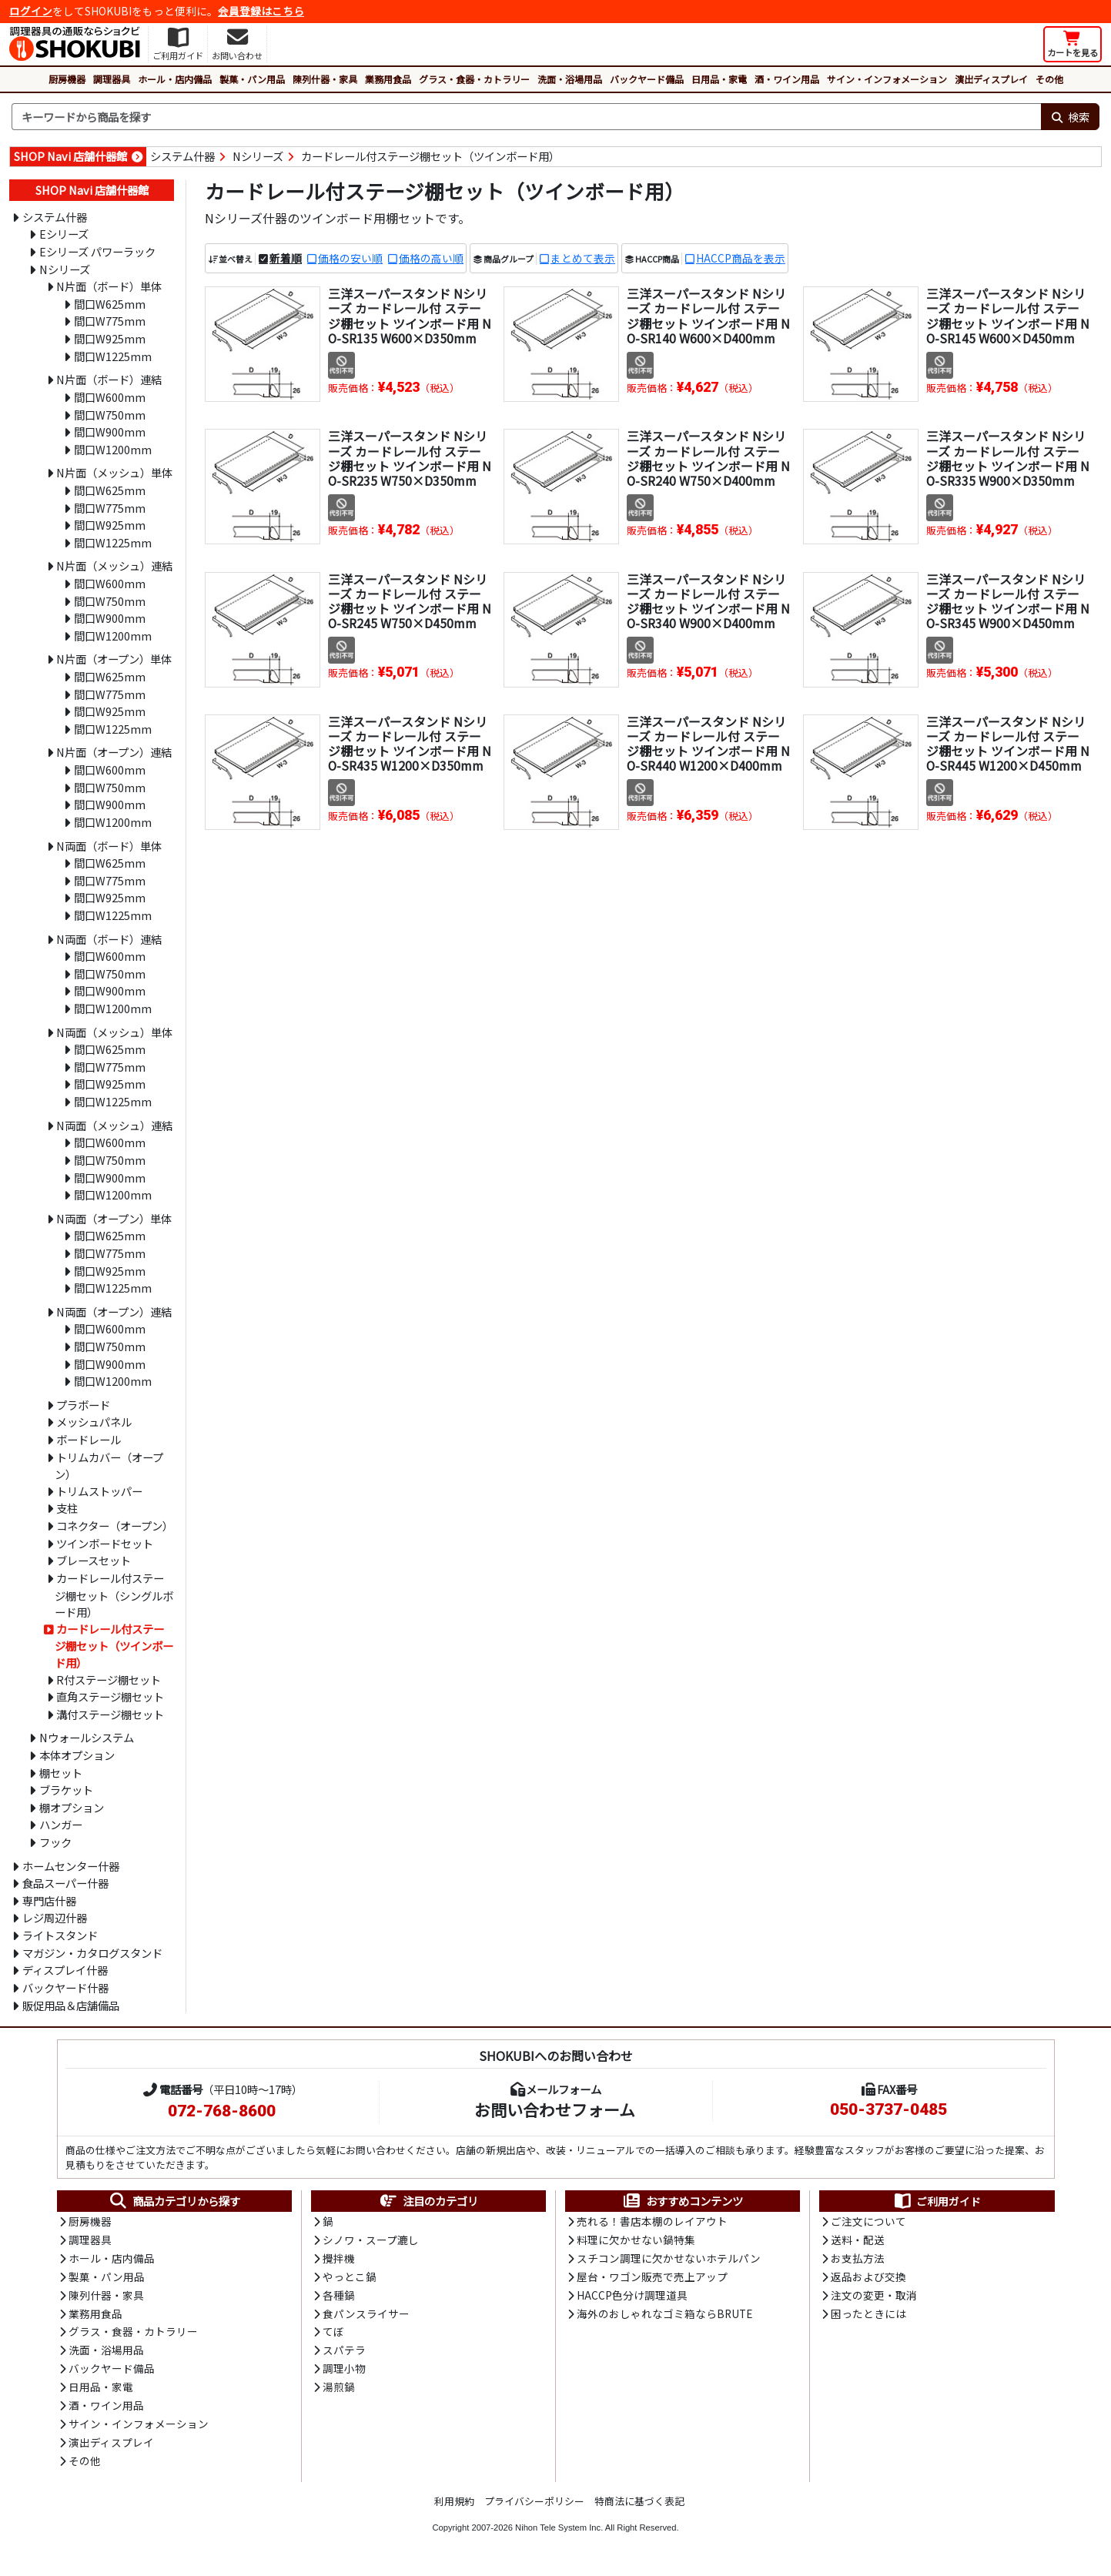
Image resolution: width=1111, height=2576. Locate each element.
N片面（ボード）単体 (109, 286)
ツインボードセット (104, 1543)
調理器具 (111, 78)
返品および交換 (868, 2278)
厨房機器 (67, 78)
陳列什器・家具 (325, 78)
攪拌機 (339, 2259)
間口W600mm (110, 397)
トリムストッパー (99, 1491)
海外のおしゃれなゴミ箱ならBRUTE (664, 2315)
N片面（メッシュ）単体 (114, 472)
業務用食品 (388, 78)
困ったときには (868, 2315)
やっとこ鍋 (349, 2278)
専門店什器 (49, 1900)
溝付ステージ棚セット (110, 1714)
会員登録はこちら (261, 10)
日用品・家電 (719, 78)
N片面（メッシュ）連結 (114, 565)
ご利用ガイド (936, 2201)
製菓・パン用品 (252, 78)
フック (55, 1842)
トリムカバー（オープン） (109, 1466)
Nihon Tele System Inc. (559, 2533)
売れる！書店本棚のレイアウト (652, 2222)
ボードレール (88, 1439)
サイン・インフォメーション (887, 78)
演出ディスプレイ (991, 78)
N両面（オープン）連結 (114, 1311)
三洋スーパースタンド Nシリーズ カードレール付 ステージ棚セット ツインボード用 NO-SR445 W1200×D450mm (1007, 743)
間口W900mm (110, 431)
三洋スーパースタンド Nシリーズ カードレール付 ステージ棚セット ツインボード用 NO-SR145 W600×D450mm (1007, 315)
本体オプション (77, 1755)
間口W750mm (110, 414)
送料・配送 (858, 2240)
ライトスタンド (60, 1935)
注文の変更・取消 (874, 2296)
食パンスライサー (366, 2315)
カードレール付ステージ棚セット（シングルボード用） (114, 1595)
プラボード (83, 1405)
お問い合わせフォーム (554, 2109)
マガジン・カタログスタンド (92, 1953)
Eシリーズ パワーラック (97, 251)
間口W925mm (110, 338)
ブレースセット (93, 1560)
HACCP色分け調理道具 (632, 2296)
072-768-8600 (222, 2111)
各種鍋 (339, 2296)
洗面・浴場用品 (569, 78)
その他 (1049, 78)
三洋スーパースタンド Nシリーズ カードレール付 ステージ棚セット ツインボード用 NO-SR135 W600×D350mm (409, 315)
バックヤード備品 (647, 78)
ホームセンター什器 (70, 1866)
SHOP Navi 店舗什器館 (70, 156)
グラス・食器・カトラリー (474, 78)
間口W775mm (110, 321)
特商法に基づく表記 (639, 2505)
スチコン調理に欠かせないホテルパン (669, 2259)
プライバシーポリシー (534, 2505)
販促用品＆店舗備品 (70, 2005)
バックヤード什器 (65, 1987)
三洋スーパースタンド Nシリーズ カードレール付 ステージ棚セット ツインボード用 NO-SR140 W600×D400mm (708, 315)
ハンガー (60, 1824)
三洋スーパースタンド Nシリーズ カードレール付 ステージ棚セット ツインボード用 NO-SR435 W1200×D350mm (409, 743)
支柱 (67, 1508)
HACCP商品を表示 (740, 258)
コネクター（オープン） (114, 1525)
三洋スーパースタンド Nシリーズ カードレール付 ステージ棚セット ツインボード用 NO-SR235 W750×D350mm (409, 458)
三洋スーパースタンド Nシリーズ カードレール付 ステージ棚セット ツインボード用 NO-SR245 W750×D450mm (409, 601)
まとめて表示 (582, 258)
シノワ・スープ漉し (371, 2240)
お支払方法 (858, 2259)
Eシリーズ (64, 234)
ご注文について (868, 2222)
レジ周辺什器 (54, 1917)
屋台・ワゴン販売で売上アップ (652, 2278)
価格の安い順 (350, 258)
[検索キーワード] (526, 117)
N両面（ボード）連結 (109, 939)
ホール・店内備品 (175, 78)
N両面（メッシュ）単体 (114, 1032)
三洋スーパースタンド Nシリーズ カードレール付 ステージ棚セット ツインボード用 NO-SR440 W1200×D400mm (708, 743)
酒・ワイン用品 (787, 78)
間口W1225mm (113, 356)
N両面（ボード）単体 (109, 846)
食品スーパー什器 (65, 1883)
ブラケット (66, 1789)
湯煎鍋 (339, 2390)
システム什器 (182, 156)
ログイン (30, 10)
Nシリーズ (258, 156)
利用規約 (454, 2505)
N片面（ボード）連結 (109, 379)
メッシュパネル (94, 1421)
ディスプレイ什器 (65, 1970)
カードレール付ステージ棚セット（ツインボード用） (430, 156)
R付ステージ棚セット (108, 1679)
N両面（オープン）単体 (114, 1218)
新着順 (285, 258)
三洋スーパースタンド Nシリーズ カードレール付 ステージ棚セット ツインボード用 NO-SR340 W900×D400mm (708, 601)
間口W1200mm (113, 449)
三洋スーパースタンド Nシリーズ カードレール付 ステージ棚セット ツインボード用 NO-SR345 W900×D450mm (1007, 601)
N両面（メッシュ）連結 (114, 1125)
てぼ (333, 2334)
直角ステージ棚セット (110, 1696)
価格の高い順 (431, 258)
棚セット (60, 1773)
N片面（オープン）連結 (114, 752)
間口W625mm (110, 304)
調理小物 (344, 2372)
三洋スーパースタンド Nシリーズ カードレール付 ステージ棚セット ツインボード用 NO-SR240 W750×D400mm (708, 458)
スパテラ (344, 2353)
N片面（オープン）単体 (114, 659)
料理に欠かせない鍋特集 (636, 2240)
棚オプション (71, 1807)
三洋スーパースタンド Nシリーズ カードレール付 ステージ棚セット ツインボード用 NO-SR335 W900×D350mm (1007, 458)
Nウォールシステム (86, 1737)
